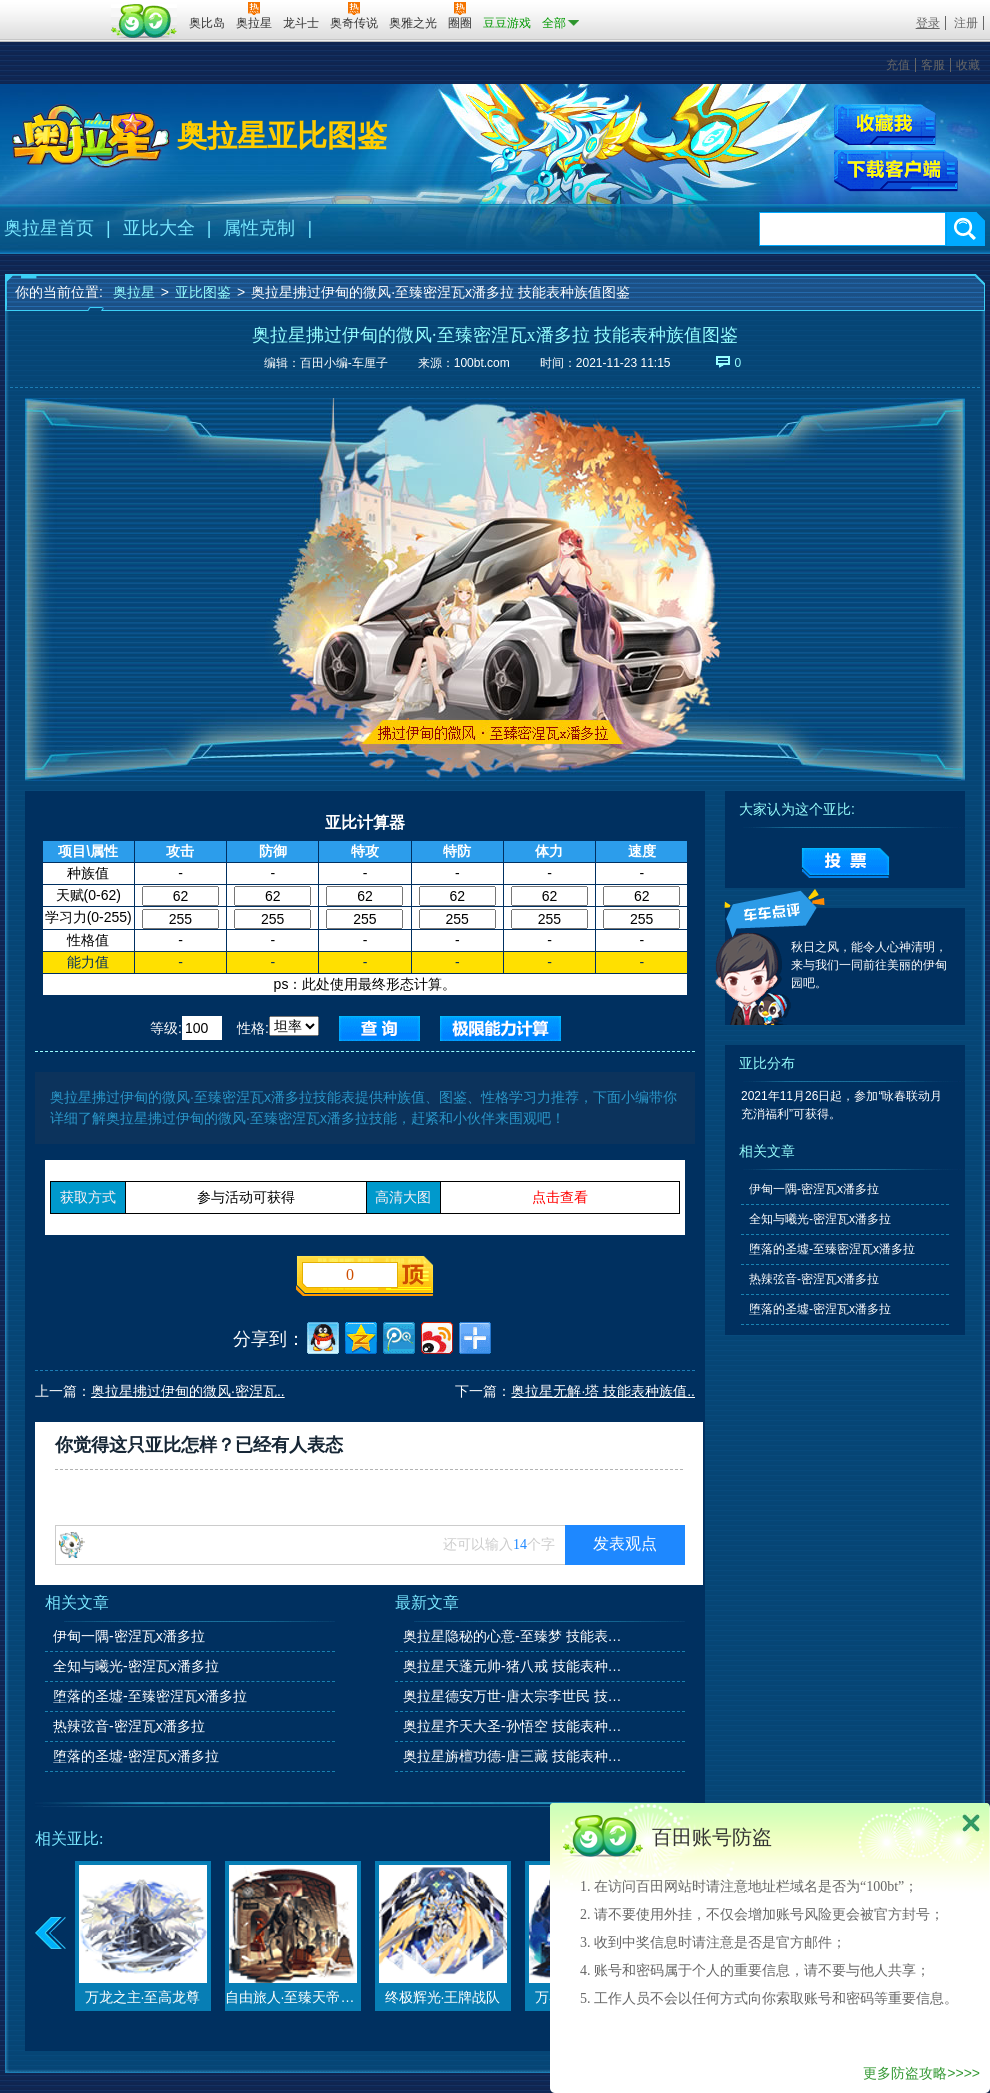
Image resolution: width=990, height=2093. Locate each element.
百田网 (144, 21)
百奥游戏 (55, 9)
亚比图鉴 (203, 292)
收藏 (968, 65)
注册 (966, 23)
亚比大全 (159, 228)
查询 (379, 1028)
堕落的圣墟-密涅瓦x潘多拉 (136, 1756)
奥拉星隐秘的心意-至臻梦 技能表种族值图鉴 (514, 1636)
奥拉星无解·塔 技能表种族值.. (603, 1391)
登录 (928, 23)
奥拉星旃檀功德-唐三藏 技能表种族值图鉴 (514, 1756)
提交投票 (845, 863)
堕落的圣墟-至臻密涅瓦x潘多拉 (150, 1696)
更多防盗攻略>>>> (921, 2073)
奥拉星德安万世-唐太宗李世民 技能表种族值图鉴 (514, 1696)
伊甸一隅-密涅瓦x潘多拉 (129, 1636)
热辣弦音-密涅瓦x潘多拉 (129, 1726)
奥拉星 (134, 292)
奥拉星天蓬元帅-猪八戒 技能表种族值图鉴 (514, 1666)
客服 (933, 65)
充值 (898, 65)
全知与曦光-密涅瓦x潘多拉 (136, 1666)
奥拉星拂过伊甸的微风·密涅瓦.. (188, 1391)
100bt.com (482, 363)
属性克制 (259, 228)
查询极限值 (500, 1028)
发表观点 (625, 1543)
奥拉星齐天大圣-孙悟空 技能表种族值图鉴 (514, 1726)
